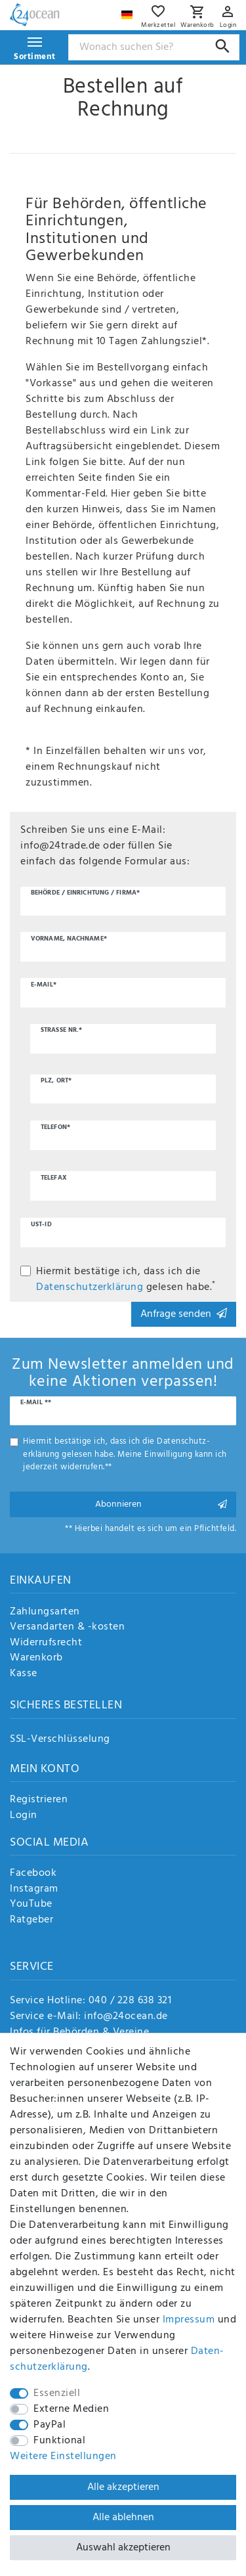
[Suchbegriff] (154, 47)
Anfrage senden (183, 1314)
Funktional (59, 2441)
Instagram (34, 1890)
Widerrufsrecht (46, 1643)
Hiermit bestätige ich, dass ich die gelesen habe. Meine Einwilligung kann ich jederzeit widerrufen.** (125, 1454)
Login (23, 1816)
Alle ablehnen (123, 2517)
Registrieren (39, 1800)
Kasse (23, 1674)
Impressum (189, 2319)
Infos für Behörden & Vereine (79, 2032)
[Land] (128, 11)
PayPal (49, 2425)
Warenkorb (36, 1658)
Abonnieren (161, 1504)
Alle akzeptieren (123, 2487)
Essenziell (56, 2393)
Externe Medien (71, 2409)
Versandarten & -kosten (67, 1627)
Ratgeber (31, 1920)
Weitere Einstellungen (63, 2456)
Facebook (33, 1874)
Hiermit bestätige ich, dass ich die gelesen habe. (126, 1279)
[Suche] (223, 46)
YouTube (31, 1905)
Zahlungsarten (45, 1612)
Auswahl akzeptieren (123, 2547)
